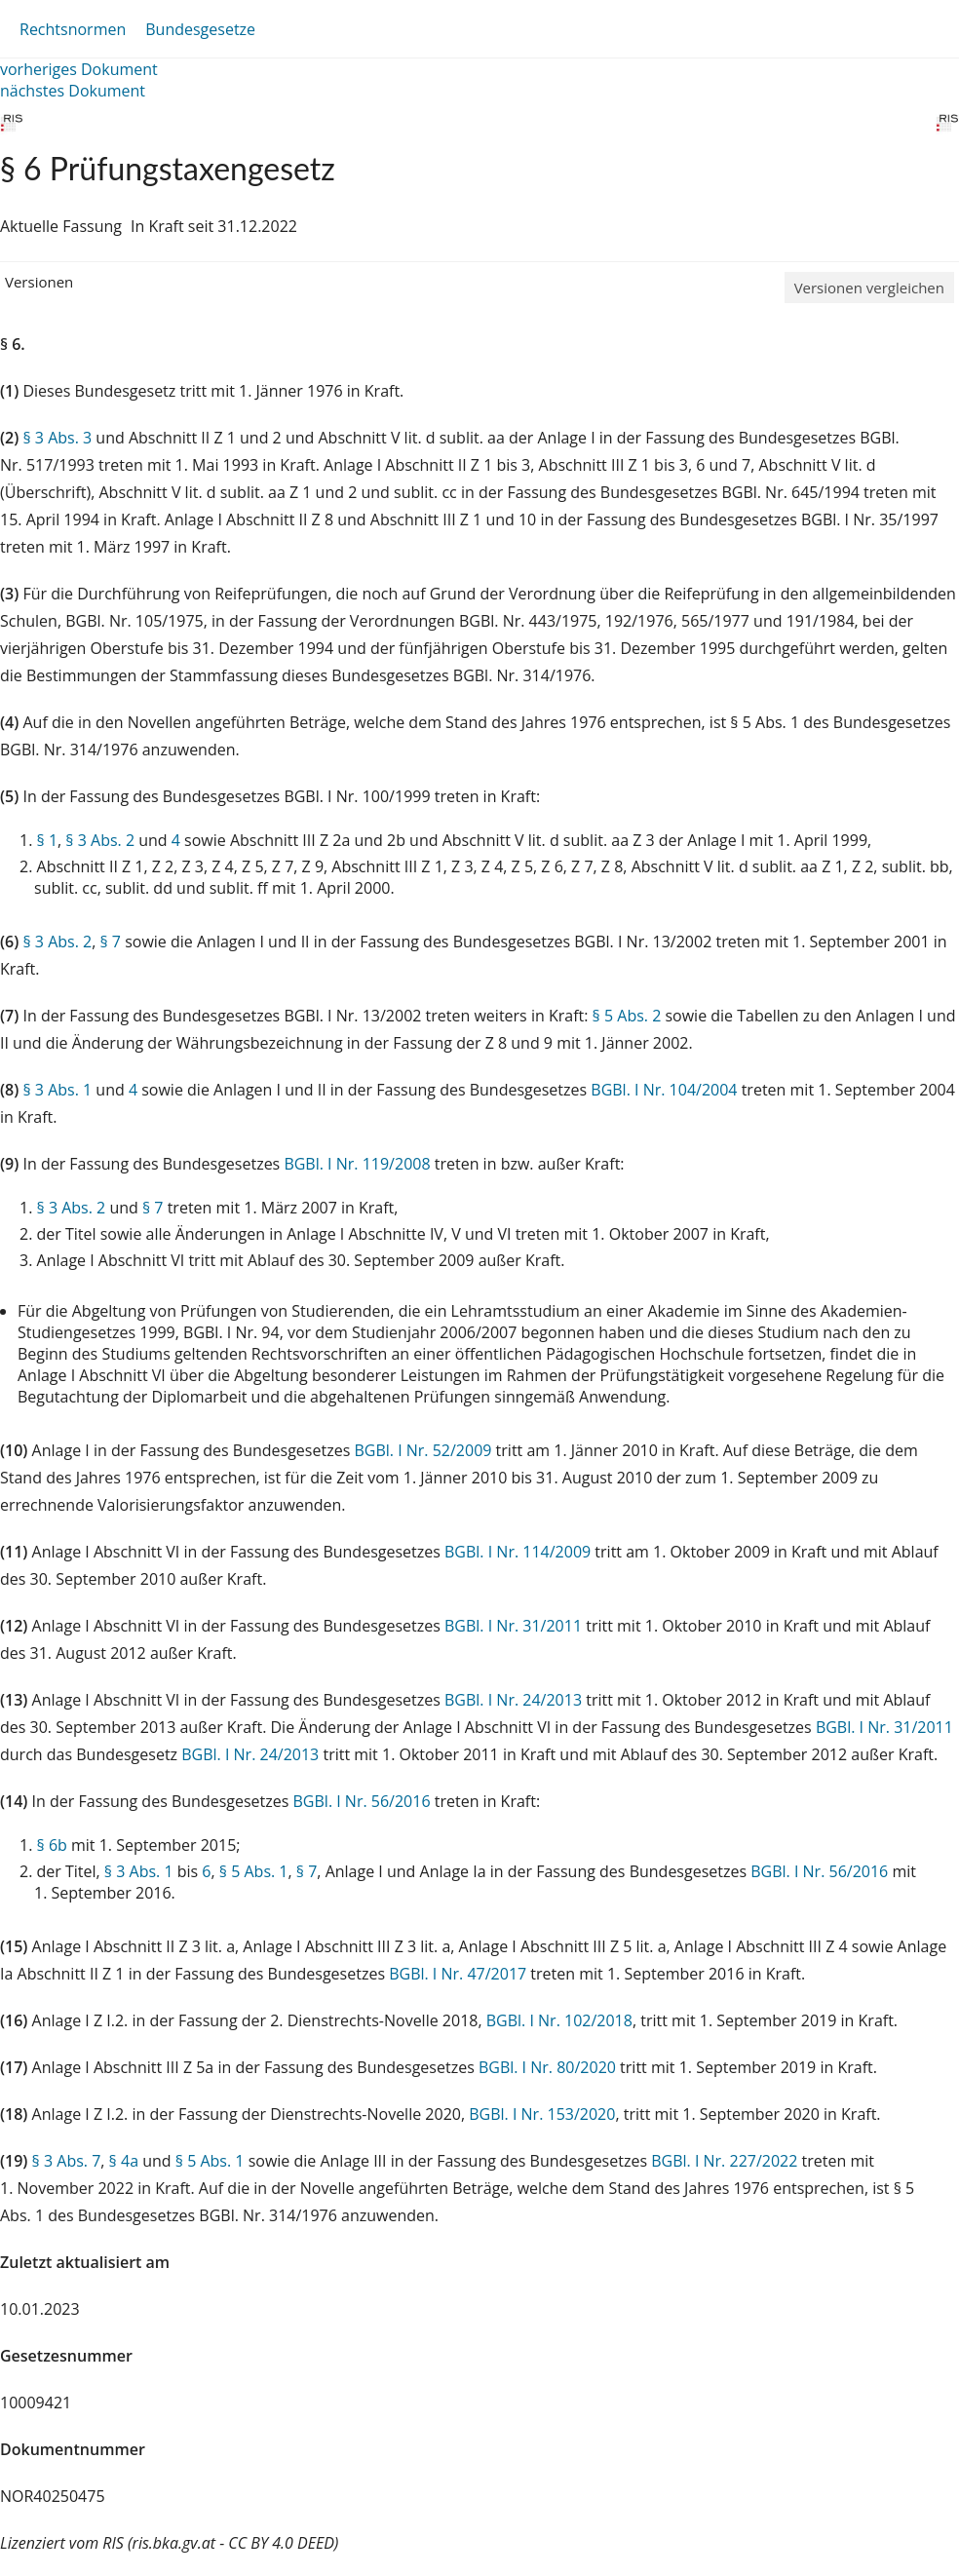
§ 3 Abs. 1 (57, 1089)
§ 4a (123, 2161)
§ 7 (110, 941)
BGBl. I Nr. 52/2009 (422, 1450)
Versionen (39, 281)
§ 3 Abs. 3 (57, 437)
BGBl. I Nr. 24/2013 (513, 1700)
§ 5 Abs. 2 (627, 1015)
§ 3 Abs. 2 (99, 840)
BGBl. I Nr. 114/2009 (517, 1551)
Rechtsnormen (72, 29)
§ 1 (47, 840)
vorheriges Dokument (79, 69)
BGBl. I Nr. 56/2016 (362, 1801)
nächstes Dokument (72, 90)
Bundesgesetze (200, 29)
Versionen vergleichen (869, 287)
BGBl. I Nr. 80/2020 (547, 2067)
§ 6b (52, 1845)
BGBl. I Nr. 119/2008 (357, 1163)
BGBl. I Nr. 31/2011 (513, 1625)
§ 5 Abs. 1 (253, 1871)
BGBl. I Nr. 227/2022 (724, 2161)
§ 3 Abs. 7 (66, 2161)
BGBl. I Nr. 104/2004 (664, 1089)
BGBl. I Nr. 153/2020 (542, 2114)
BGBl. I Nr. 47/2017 (457, 1973)
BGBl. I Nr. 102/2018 (559, 2020)
